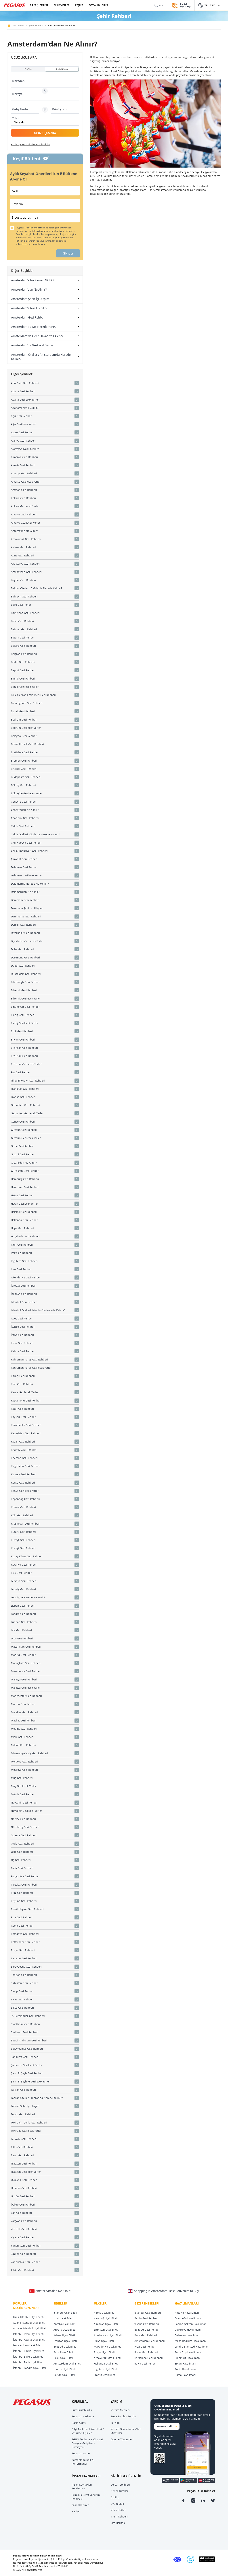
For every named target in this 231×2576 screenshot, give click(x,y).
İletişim (115, 2422)
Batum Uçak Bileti (64, 2375)
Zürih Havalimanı (185, 2369)
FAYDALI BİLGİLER (98, 5)
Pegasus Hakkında (83, 2416)
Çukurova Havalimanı (188, 2329)
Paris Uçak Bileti (63, 2352)
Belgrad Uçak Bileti (65, 2346)
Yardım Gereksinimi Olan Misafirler (126, 2431)
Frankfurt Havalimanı (188, 2358)
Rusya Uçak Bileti (104, 2352)
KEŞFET (79, 5)
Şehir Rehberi (36, 25)
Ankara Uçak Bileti (65, 2329)
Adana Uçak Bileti (64, 2335)
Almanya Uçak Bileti (106, 2324)
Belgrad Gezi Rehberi (147, 2329)
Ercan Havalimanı (185, 2363)
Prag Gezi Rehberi (145, 2346)
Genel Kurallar (119, 2491)
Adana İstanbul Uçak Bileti (29, 2322)
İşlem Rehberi (119, 2516)
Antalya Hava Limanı (187, 2312)
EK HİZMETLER (61, 5)
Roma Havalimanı (185, 2375)
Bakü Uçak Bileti (63, 2358)
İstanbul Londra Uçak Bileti (29, 2368)
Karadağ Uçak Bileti (106, 2318)
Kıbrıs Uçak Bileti (104, 2312)
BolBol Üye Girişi (185, 5)
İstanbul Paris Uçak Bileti (28, 2362)
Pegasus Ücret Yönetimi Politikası (86, 2496)
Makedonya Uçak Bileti (107, 2346)
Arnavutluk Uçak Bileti (107, 2358)
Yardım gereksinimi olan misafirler (30, 144)
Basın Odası (79, 2422)
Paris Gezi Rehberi (145, 2335)
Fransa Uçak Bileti (105, 2375)
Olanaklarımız (80, 2505)
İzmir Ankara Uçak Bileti (27, 2345)
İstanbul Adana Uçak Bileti (29, 2339)
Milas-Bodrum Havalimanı (191, 2341)
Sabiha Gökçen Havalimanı (191, 2324)
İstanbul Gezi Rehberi (147, 2312)
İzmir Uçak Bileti (63, 2318)
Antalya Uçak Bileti (65, 2324)
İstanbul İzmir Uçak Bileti (28, 2334)
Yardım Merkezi (120, 2410)
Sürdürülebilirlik (82, 2410)
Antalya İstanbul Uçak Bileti (30, 2328)
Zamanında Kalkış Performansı (82, 2461)
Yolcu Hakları (118, 2510)
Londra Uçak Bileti (65, 2369)
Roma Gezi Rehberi (146, 2352)
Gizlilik (115, 2497)
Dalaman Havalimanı (187, 2335)
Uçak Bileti (18, 25)
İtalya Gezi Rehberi (145, 2363)
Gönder (68, 253)
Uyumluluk (117, 2503)
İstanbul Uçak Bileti (65, 2312)
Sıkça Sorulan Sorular (124, 2416)
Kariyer (76, 2511)
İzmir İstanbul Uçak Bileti (28, 2317)
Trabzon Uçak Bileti (65, 2341)
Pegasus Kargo (81, 2453)
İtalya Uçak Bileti (104, 2341)
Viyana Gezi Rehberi (146, 2324)
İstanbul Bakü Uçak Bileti (28, 2356)
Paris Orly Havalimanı (188, 2352)
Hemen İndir (167, 2426)
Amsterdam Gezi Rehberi (149, 2341)
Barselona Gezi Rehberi (148, 2358)
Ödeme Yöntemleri (122, 2439)
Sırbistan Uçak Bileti (106, 2329)
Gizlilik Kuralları (33, 227)
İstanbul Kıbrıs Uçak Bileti (29, 2351)
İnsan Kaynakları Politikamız (82, 2486)
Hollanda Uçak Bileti (106, 2363)
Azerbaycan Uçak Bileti (108, 2335)
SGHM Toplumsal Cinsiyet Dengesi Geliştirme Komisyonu (87, 2443)
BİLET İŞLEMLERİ (39, 5)
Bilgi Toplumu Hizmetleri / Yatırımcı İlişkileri (88, 2431)
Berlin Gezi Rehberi (146, 2318)
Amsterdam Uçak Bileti (67, 2363)
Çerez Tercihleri (120, 2484)
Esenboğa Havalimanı (188, 2318)
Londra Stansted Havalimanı (192, 2346)
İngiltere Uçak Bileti (106, 2369)
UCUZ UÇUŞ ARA (45, 133)
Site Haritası (118, 2523)
